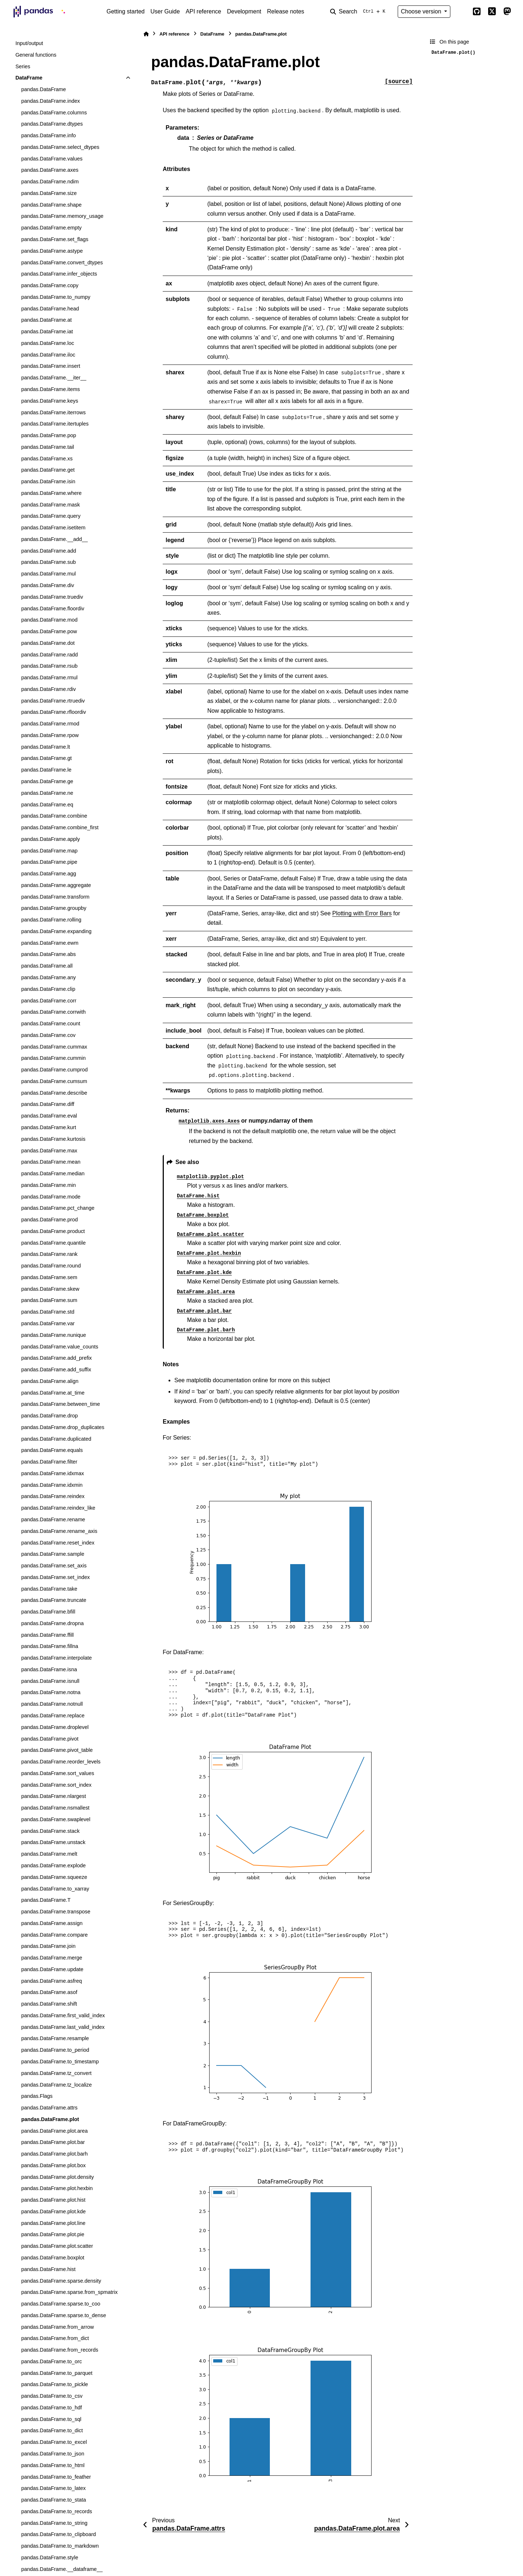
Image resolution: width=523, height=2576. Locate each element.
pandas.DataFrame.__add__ (54, 539)
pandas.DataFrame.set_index (55, 1577)
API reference (203, 11)
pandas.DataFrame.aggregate (56, 885)
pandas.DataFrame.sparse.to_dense (63, 2315)
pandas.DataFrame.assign (51, 1923)
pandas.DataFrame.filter (49, 1462)
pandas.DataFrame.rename (53, 1519)
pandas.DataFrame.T (45, 1900)
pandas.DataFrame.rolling (51, 920)
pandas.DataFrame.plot (50, 2119)
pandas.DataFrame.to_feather (56, 2477)
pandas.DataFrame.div (47, 585)
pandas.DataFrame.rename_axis (59, 1531)
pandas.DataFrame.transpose (55, 1911)
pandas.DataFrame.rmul (49, 677)
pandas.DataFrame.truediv (52, 597)
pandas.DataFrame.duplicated (56, 1439)
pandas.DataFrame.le (46, 770)
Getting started (125, 11)
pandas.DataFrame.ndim (49, 181)
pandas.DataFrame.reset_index (57, 1543)
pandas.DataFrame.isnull (50, 1681)
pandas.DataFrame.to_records (56, 2511)
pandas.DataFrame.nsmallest (55, 1808)
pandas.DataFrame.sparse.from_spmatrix (69, 2292)
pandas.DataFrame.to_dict (52, 2430)
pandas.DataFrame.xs (47, 458)
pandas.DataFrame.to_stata (53, 2500)
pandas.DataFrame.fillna (49, 1646)
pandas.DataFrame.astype (52, 251)
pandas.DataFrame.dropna (52, 1623)
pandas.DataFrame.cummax (54, 1047)
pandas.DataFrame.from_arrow (57, 2327)
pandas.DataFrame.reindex (52, 1496)
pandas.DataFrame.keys (49, 401)
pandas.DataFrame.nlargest (53, 1796)
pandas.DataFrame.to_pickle (54, 2384)
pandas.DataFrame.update (52, 1969)
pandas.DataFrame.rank (49, 1254)
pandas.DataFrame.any (48, 977)
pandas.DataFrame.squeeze (54, 1877)
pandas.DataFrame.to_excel (54, 2442)
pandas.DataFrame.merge (51, 1958)
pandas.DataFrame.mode (50, 1197)
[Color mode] (461, 11)
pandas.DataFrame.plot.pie (52, 2234)
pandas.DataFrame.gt (46, 758)
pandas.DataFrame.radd (49, 655)
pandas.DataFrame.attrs (49, 2108)
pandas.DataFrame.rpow (49, 735)
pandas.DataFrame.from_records (59, 2350)
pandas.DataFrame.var (47, 1323)
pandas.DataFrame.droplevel (55, 1727)
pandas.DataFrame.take (49, 1589)
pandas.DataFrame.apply (50, 839)
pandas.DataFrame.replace (52, 1715)
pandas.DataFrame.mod (49, 620)
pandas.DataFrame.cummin (53, 1058)
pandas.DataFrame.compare (54, 1935)
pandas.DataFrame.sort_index (56, 1785)
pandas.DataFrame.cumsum (54, 1081)
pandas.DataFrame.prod (49, 1219)
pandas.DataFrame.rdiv (48, 689)
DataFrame (28, 78)
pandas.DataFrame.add (48, 551)
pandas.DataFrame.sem (49, 1277)
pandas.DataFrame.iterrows (53, 412)
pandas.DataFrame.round (51, 1266)
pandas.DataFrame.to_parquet (56, 2373)
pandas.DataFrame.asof (49, 1992)
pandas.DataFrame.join (48, 1946)
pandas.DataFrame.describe (54, 1093)
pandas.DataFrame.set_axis (53, 1565)
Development (244, 11)
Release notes (285, 11)
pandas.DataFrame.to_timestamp (60, 2061)
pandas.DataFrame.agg (48, 873)
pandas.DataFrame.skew (50, 1289)
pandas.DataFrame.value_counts (59, 1347)
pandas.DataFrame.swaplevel (55, 1819)
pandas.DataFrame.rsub (49, 666)
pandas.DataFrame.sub (48, 562)
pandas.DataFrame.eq (47, 804)
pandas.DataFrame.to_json (52, 2454)
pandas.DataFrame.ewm (49, 943)
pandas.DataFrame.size (49, 193)
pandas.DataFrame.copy (49, 285)
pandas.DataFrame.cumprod (54, 1070)
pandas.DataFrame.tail (47, 447)
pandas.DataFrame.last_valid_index (63, 2027)
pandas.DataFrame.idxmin (51, 1485)
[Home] (146, 34)
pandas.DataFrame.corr (48, 1001)
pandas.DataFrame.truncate (53, 1600)
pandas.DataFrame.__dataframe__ (61, 2569)
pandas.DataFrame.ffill (47, 1635)
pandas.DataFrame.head (50, 309)
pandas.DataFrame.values (51, 159)
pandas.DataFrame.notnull (52, 1704)
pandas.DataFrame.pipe (49, 862)
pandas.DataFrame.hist (48, 2269)
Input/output (29, 43)
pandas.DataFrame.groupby (53, 908)
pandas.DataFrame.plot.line (53, 2223)
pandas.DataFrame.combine (54, 816)
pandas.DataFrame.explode (53, 1865)
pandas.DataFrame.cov (48, 1035)
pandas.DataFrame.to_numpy (55, 297)
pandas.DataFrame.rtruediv (53, 701)
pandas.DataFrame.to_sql (51, 2419)
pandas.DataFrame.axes (49, 170)
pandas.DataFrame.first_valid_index (63, 2015)
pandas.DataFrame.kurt (48, 1127)
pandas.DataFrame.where (51, 493)
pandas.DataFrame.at (46, 320)
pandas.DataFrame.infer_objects (59, 274)
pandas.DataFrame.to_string (54, 2523)
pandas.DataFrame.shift (49, 2004)
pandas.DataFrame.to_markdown (60, 2546)
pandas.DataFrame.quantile (53, 1243)
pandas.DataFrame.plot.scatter (57, 2246)
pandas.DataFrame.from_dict (55, 2338)
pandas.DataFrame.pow (49, 631)
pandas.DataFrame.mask (50, 505)
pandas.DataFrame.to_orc (51, 2361)
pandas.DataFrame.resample (55, 2038)
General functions (35, 55)
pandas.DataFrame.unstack (53, 1842)
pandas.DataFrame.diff (47, 1104)
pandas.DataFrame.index (50, 101)
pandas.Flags (36, 2096)
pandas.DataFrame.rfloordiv (53, 712)
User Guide (165, 11)
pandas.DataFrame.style (49, 2557)
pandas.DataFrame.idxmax (52, 1473)
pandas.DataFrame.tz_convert (56, 2073)
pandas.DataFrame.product (53, 1231)
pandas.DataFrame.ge (47, 781)
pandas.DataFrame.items (50, 389)
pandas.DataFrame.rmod (50, 724)
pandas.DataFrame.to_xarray (55, 1889)
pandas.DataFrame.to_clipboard (58, 2534)
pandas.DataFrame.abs (48, 954)
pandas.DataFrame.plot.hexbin (57, 2188)
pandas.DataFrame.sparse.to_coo (60, 2304)
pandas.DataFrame (43, 89)
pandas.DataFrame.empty (51, 228)
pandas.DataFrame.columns (54, 112)
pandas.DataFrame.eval (49, 1116)
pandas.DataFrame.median (52, 1173)
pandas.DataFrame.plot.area (54, 2131)
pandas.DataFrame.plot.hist (53, 2200)
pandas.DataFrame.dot (47, 643)
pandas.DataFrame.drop (49, 1416)
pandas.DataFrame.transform (55, 897)
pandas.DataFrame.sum (49, 1300)
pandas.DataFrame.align (49, 1381)
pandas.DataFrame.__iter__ (53, 378)
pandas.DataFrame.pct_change (57, 1208)
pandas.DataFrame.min (48, 1185)
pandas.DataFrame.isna (49, 1669)
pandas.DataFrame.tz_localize (56, 2085)
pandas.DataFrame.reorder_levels (60, 1762)
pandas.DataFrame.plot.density (57, 2177)
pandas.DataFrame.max (49, 1150)
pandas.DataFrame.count (50, 1023)
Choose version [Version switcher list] (422, 11)
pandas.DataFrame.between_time (60, 1404)
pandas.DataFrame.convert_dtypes (62, 262)
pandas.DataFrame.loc (47, 343)
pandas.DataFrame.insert (50, 366)
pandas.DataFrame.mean (50, 1162)
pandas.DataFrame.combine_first (59, 827)
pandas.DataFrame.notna (50, 1692)
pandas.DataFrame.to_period (55, 2050)
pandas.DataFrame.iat (47, 331)
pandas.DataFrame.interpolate (56, 1658)
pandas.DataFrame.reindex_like (58, 1508)
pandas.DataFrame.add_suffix (56, 1369)
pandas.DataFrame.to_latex (53, 2488)
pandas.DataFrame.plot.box (53, 2165)
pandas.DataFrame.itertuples (55, 424)
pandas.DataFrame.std (47, 1312)
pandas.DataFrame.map (49, 851)
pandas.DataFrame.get (47, 470)
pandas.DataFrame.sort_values (57, 1773)
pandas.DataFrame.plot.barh (54, 2154)
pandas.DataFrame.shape (51, 205)
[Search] (359, 11)
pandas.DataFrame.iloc (48, 355)
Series (22, 66)
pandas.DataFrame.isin (48, 481)
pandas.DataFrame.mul (48, 574)
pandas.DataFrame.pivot (49, 1739)
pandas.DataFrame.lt (45, 747)
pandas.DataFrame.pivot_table (57, 1750)
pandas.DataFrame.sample (52, 1554)
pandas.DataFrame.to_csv (51, 2396)
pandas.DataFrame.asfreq (51, 1981)
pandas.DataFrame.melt (49, 1854)
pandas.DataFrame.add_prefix (56, 1358)
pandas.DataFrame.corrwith (53, 1012)
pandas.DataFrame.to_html (52, 2465)
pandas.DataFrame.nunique (53, 1335)
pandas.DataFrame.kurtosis (53, 1139)
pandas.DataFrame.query (50, 516)
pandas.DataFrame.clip (48, 989)
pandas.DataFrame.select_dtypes (60, 147)
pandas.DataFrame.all (47, 966)
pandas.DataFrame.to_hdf (51, 2407)
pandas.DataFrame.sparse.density (61, 2281)
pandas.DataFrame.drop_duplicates (62, 1427)
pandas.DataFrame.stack (50, 1831)
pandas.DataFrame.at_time (52, 1393)
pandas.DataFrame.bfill (48, 1612)
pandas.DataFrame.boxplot (52, 2257)
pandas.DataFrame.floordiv (52, 608)
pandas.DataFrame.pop (48, 435)
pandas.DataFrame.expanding (56, 931)
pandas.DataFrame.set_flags (54, 239)
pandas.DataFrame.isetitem (53, 527)
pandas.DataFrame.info (48, 135)
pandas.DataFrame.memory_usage (62, 216)
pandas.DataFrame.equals (52, 1450)
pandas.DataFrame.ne (47, 793)
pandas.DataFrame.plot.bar (53, 2142)
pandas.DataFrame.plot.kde (53, 2211)
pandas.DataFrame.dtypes (52, 124)
